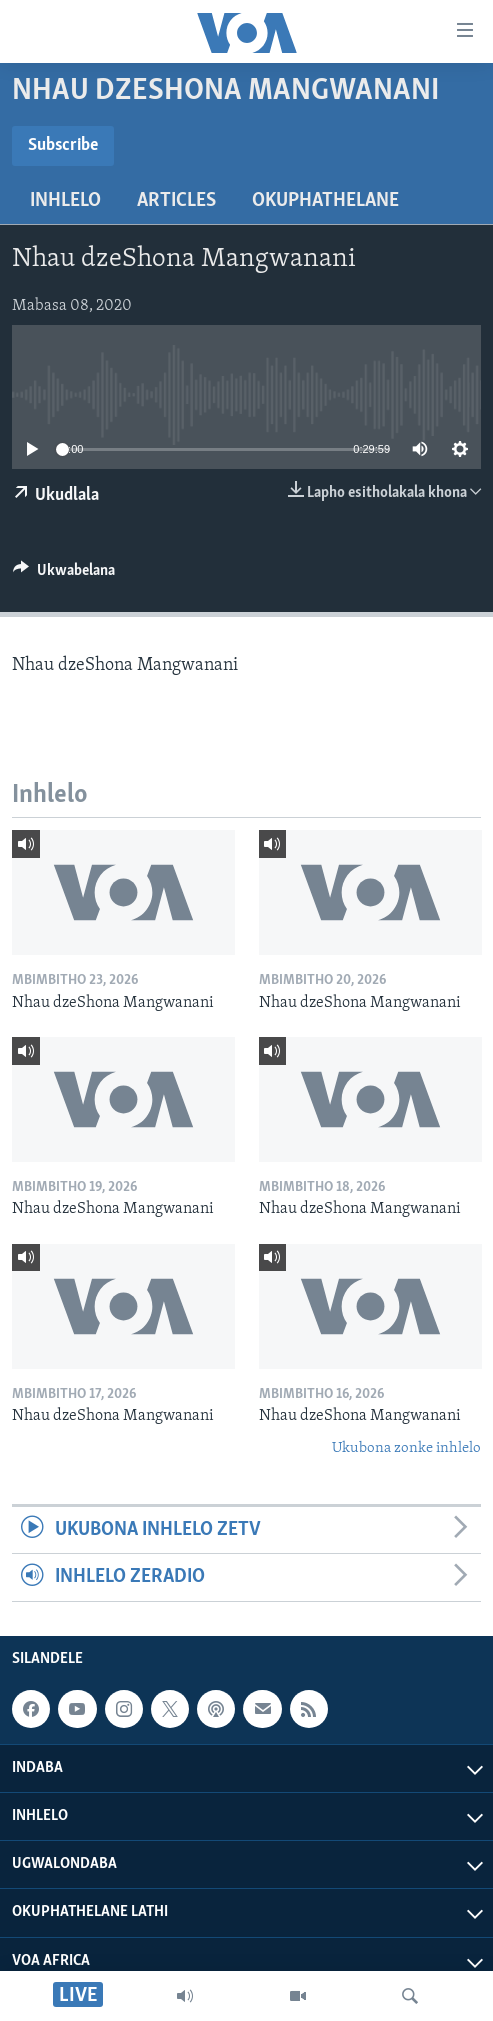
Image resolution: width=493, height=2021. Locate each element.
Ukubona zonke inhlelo (406, 1448)
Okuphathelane (325, 201)
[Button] (64, 575)
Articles (176, 201)
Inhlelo (65, 201)
